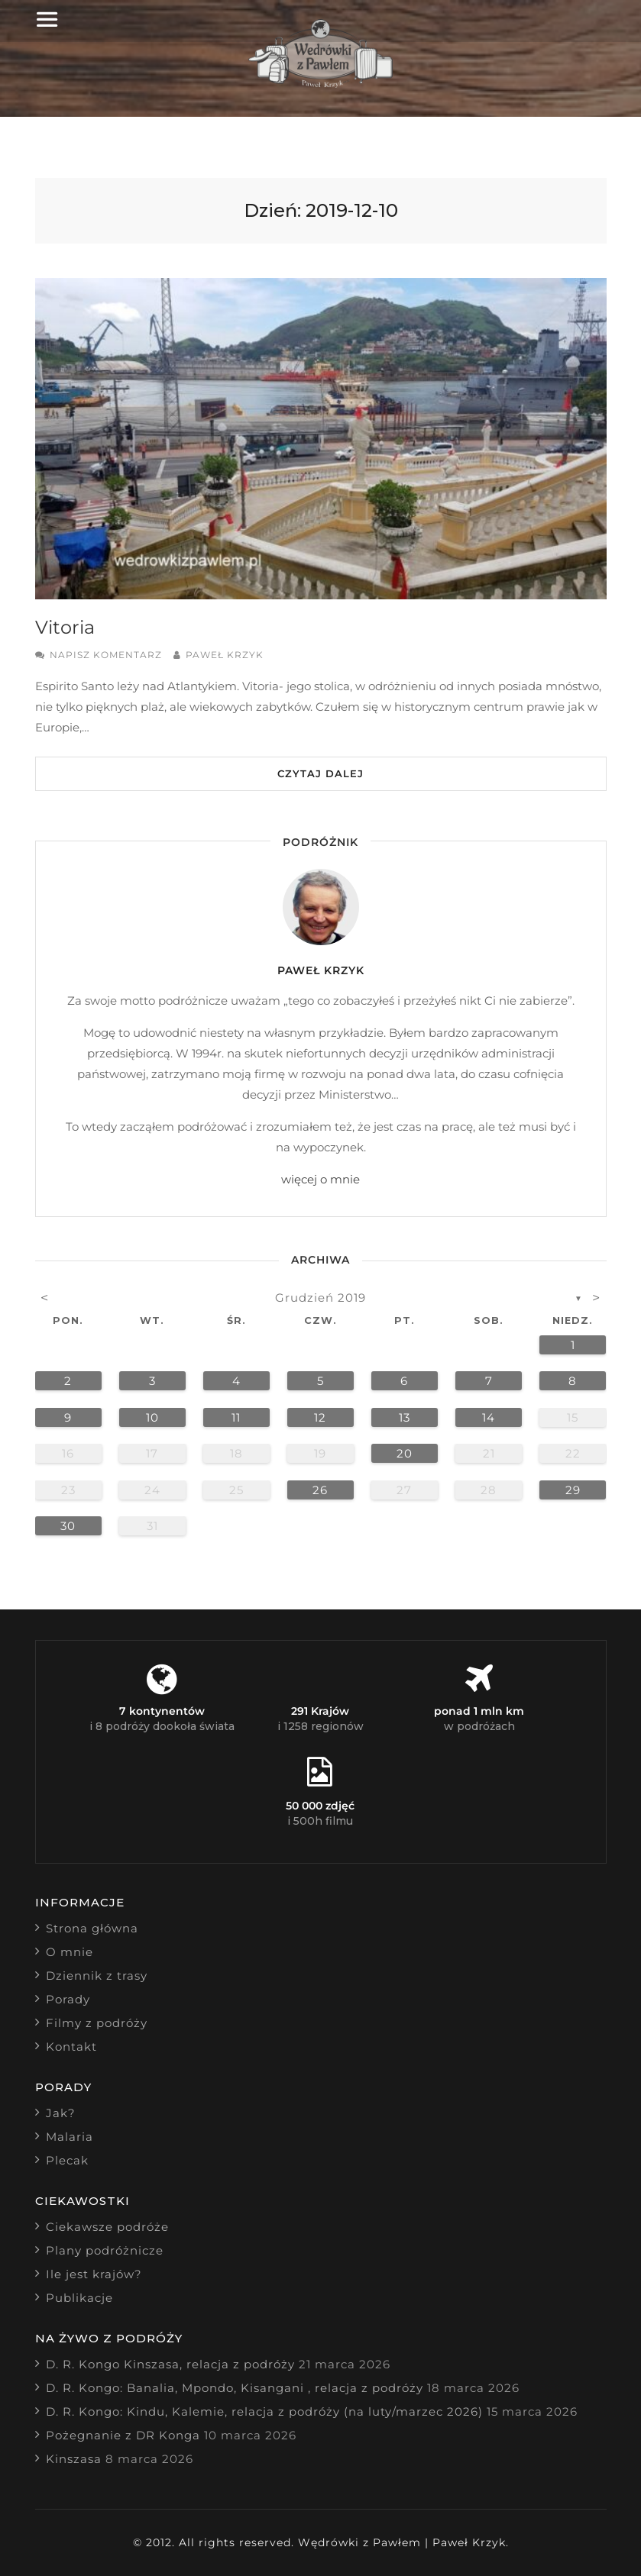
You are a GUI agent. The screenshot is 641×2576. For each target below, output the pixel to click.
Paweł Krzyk (225, 654)
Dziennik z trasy (96, 1975)
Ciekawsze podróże (107, 2226)
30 (68, 1526)
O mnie (69, 1952)
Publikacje (79, 2297)
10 (152, 1417)
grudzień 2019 (320, 1297)
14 (488, 1417)
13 (404, 1417)
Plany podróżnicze (104, 2250)
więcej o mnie (320, 1179)
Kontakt (71, 2046)
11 (236, 1417)
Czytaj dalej (320, 773)
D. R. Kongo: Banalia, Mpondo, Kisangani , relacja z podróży (234, 2388)
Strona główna (92, 1928)
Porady (68, 1999)
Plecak (67, 2160)
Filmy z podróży (96, 2023)
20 (405, 1453)
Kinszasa (74, 2459)
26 (320, 1490)
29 (573, 1490)
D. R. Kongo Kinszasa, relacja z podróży (170, 2364)
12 (320, 1417)
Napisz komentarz (106, 654)
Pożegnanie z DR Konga (123, 2435)
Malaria (69, 2136)
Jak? (61, 2113)
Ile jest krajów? (94, 2274)
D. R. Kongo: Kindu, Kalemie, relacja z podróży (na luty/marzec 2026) (264, 2411)
